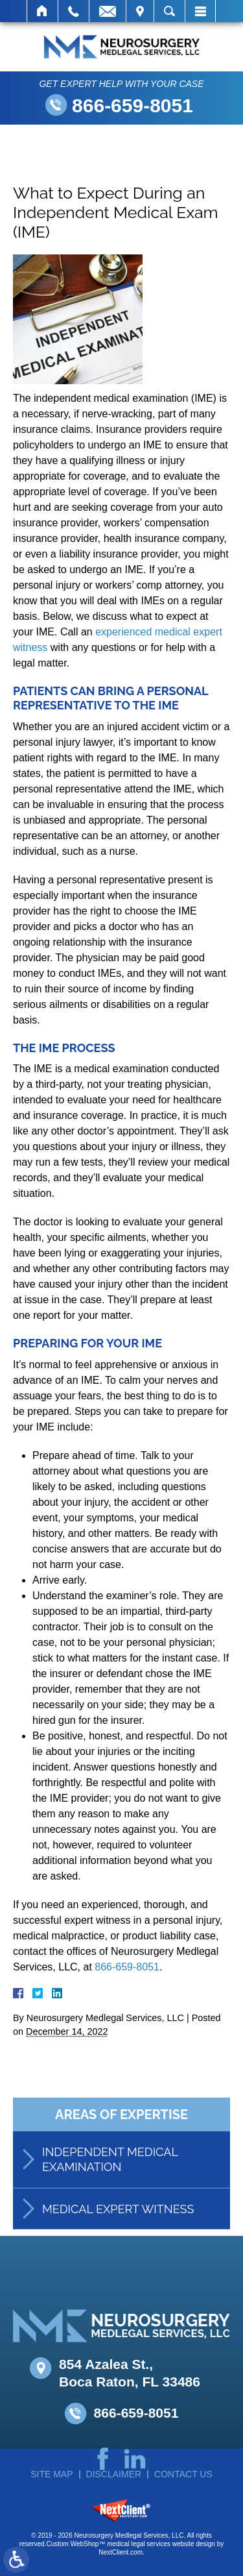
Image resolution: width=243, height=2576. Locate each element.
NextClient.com (120, 2552)
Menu (200, 11)
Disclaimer (114, 2474)
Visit (140, 11)
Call (73, 11)
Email (107, 11)
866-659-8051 (132, 105)
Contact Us (183, 2474)
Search (169, 11)
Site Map (51, 2474)
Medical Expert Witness (118, 2226)
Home (42, 11)
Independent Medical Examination (110, 2176)
